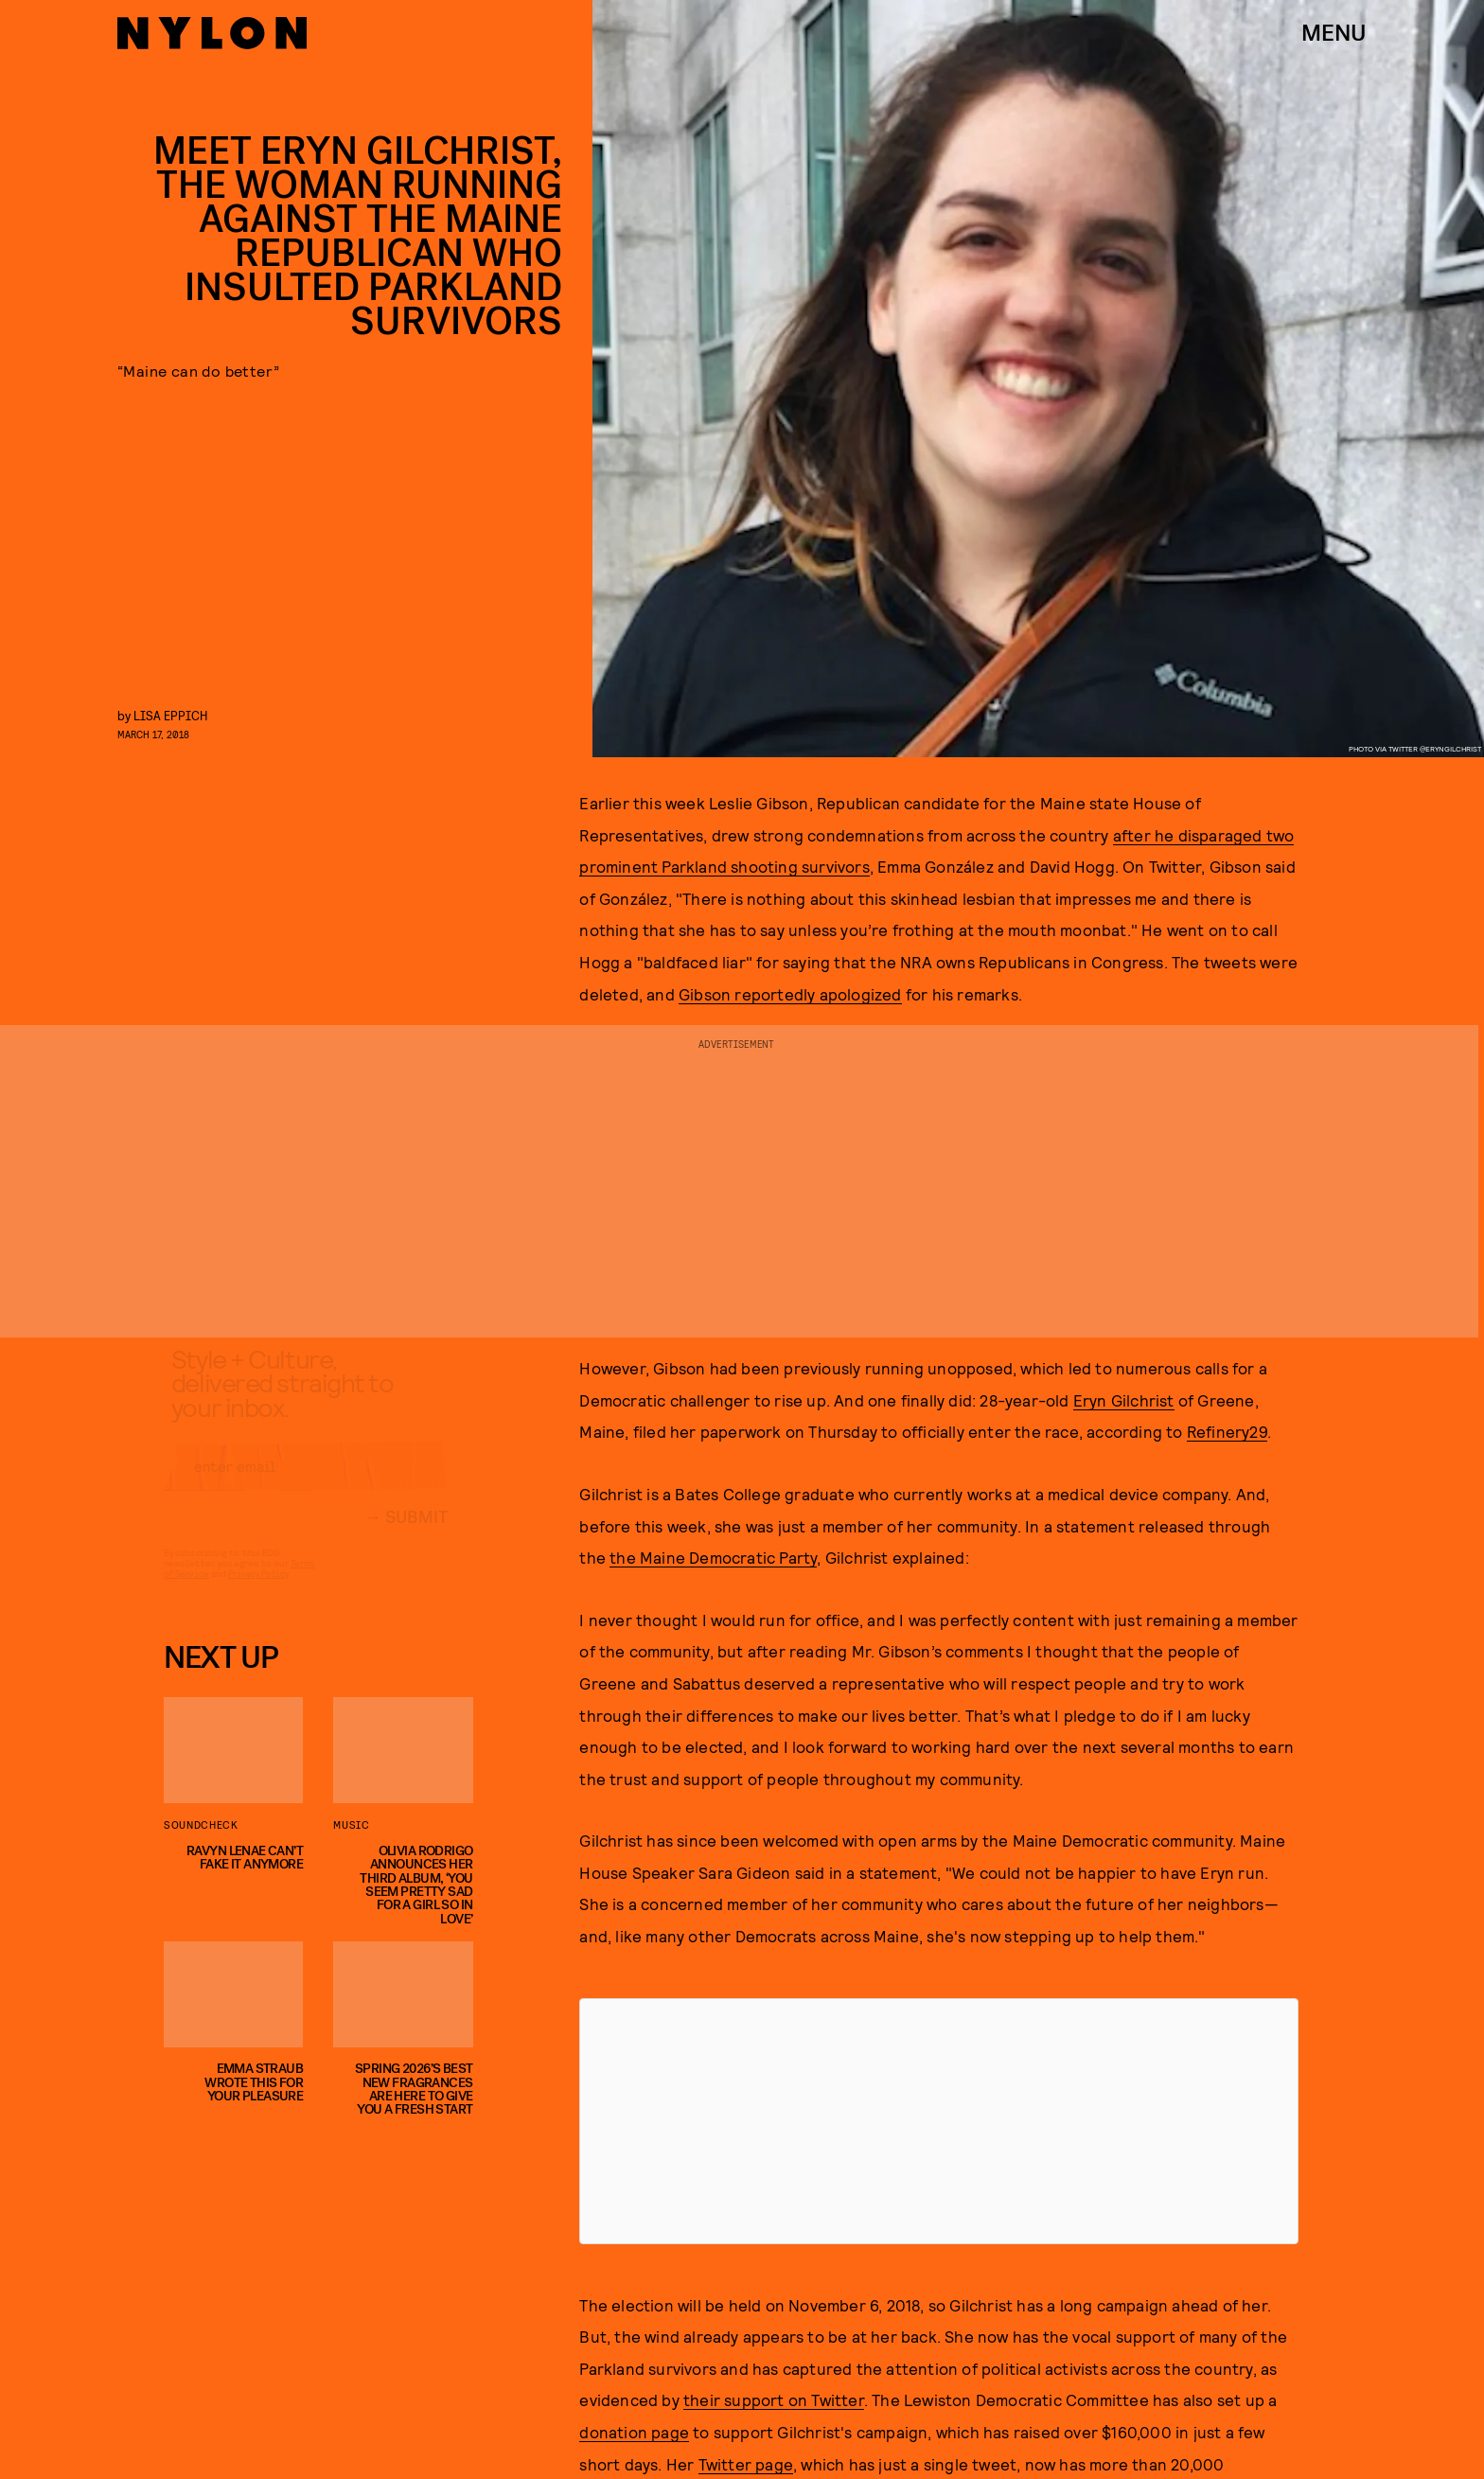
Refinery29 (1227, 1431)
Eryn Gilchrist (1124, 1399)
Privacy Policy (258, 1590)
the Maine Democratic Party (713, 1557)
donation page (634, 2431)
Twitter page (745, 2463)
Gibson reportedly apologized (790, 993)
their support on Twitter (773, 2399)
